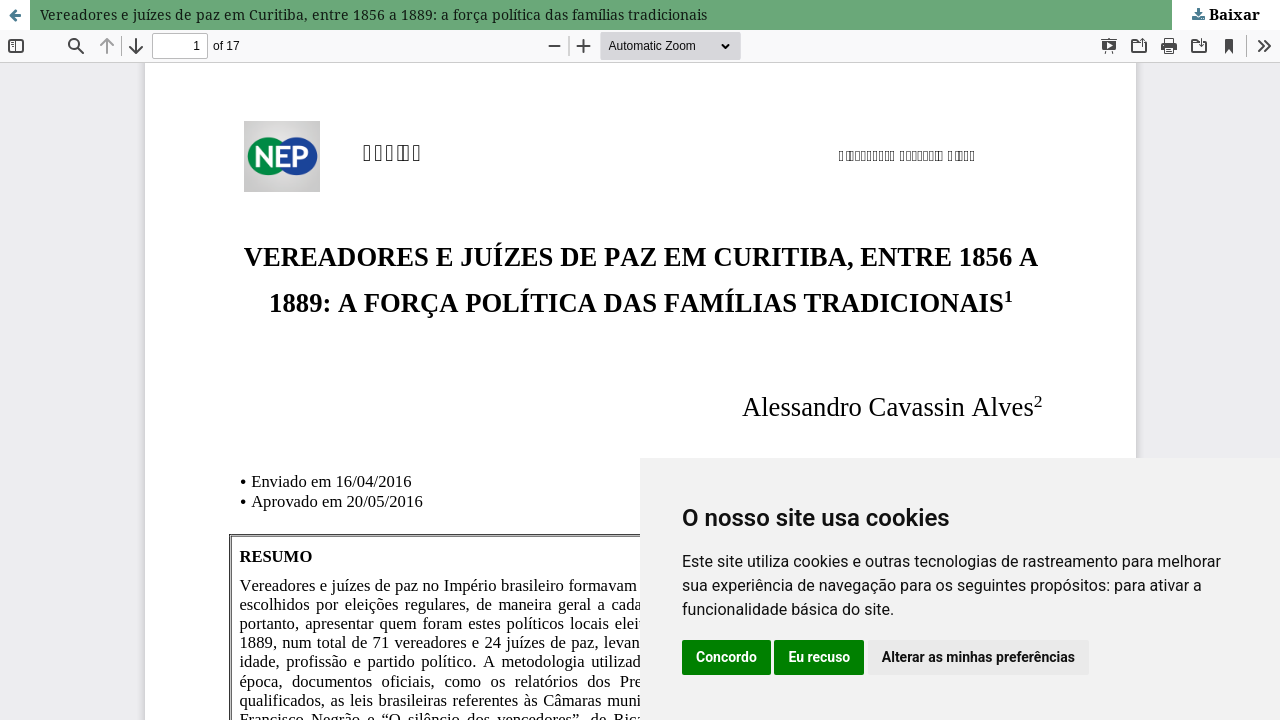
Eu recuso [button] (819, 657)
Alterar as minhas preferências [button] (978, 657)
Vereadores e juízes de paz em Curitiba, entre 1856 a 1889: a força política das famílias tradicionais (373, 14)
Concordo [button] (726, 657)
